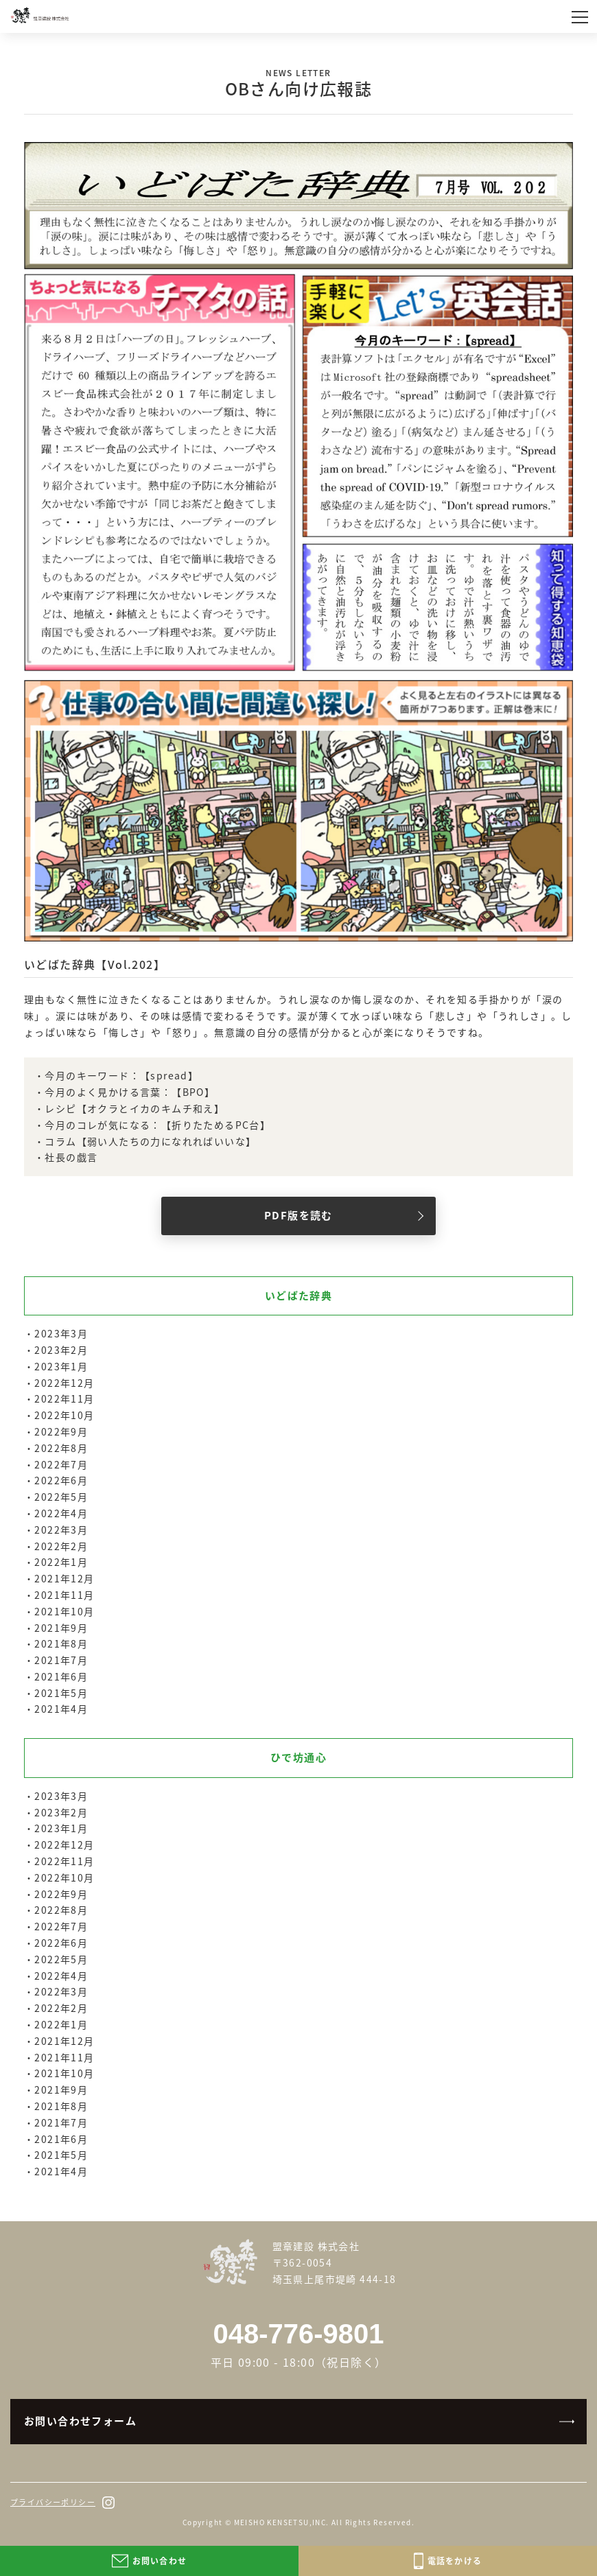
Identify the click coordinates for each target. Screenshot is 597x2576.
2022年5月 (61, 1496)
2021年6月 (61, 1676)
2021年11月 (64, 1595)
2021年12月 (64, 1578)
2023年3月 (61, 1333)
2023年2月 (61, 1350)
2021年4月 (61, 1709)
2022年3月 (61, 1529)
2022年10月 (64, 1415)
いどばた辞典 (298, 1295)
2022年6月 (61, 1480)
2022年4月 (61, 1513)
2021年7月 (61, 1660)
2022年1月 (61, 1562)
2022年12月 (64, 1383)
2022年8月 (61, 1448)
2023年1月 (61, 1366)
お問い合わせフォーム (80, 2420)
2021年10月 (64, 1611)
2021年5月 (61, 1693)
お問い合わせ (149, 2561)
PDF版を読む (298, 1215)
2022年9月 (61, 1431)
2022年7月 (61, 1464)
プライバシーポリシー (52, 2502)
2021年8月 (61, 1643)
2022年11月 (64, 1398)
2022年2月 (61, 1546)
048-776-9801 (298, 2334)
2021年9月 (61, 1628)
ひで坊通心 (298, 1757)
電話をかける (448, 2561)
